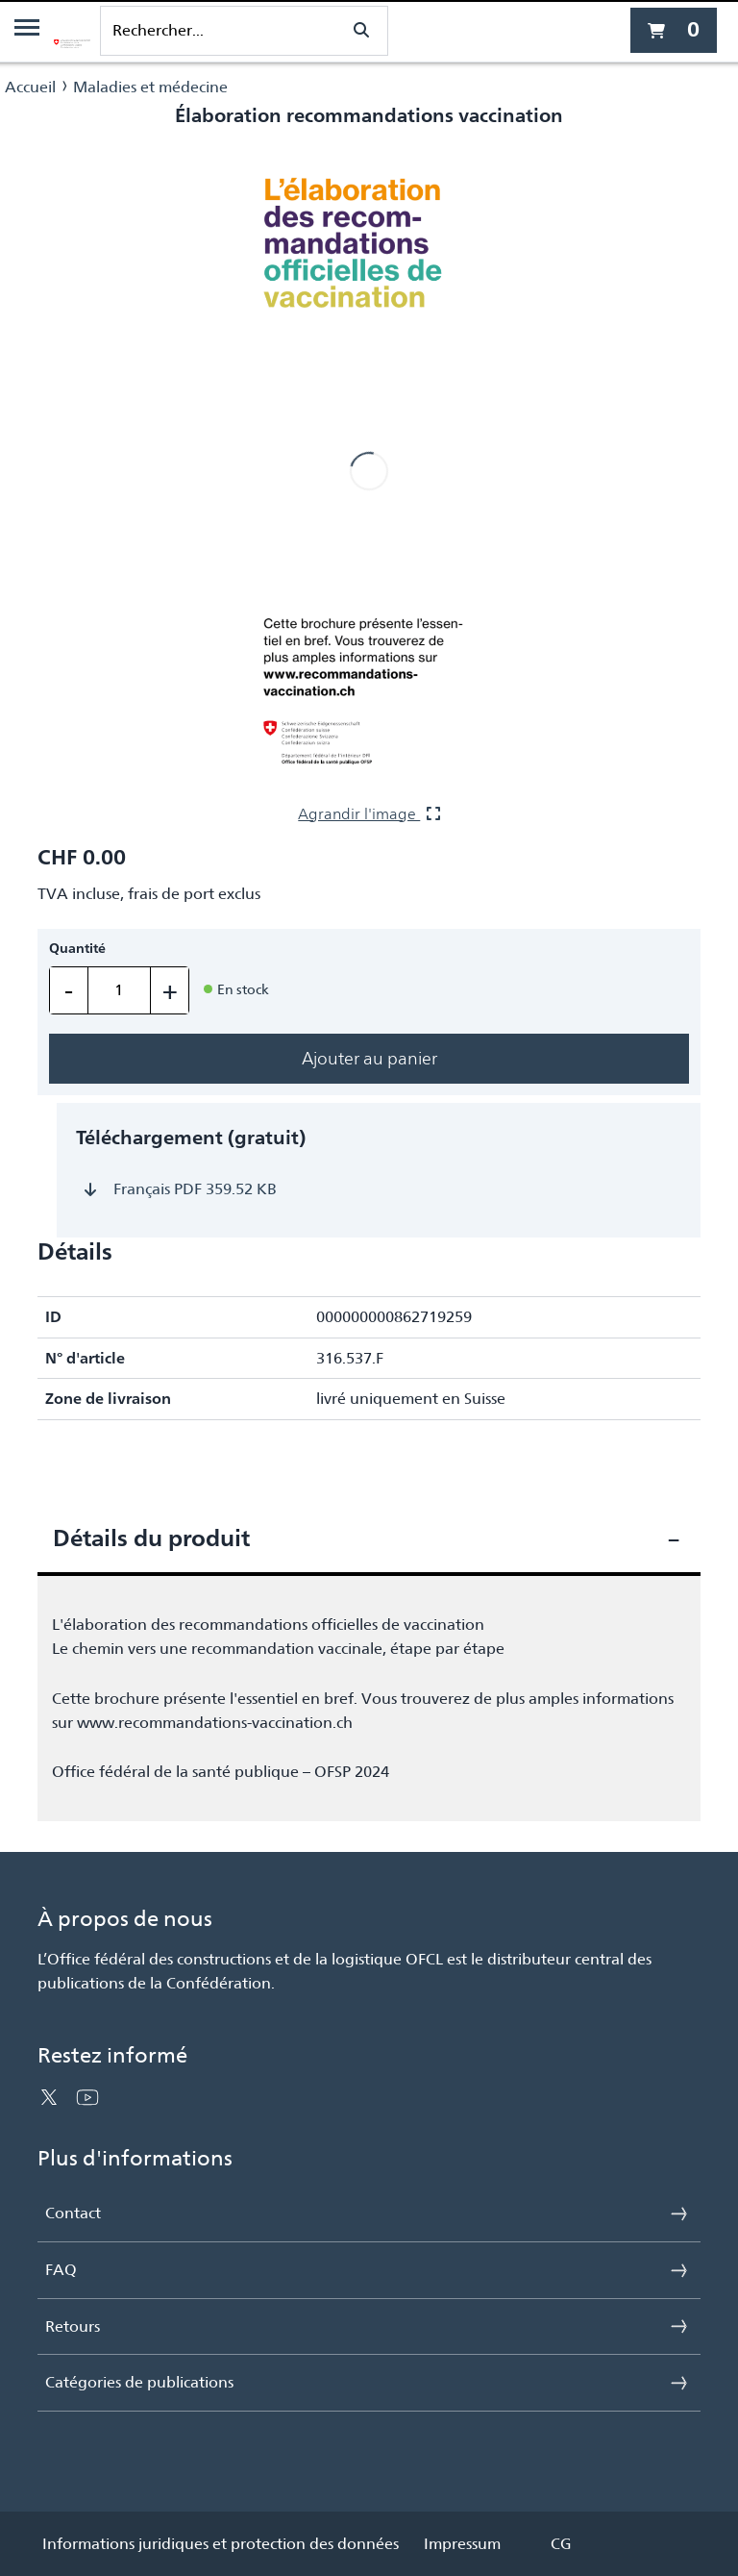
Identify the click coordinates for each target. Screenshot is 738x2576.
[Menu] (27, 31)
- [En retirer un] (68, 990)
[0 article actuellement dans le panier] (673, 30)
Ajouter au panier (369, 1058)
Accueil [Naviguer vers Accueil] (30, 87)
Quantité (77, 948)
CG (561, 2544)
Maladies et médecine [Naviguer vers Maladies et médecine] (150, 87)
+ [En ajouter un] (170, 990)
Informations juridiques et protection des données (220, 2544)
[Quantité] (119, 990)
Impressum (462, 2544)
